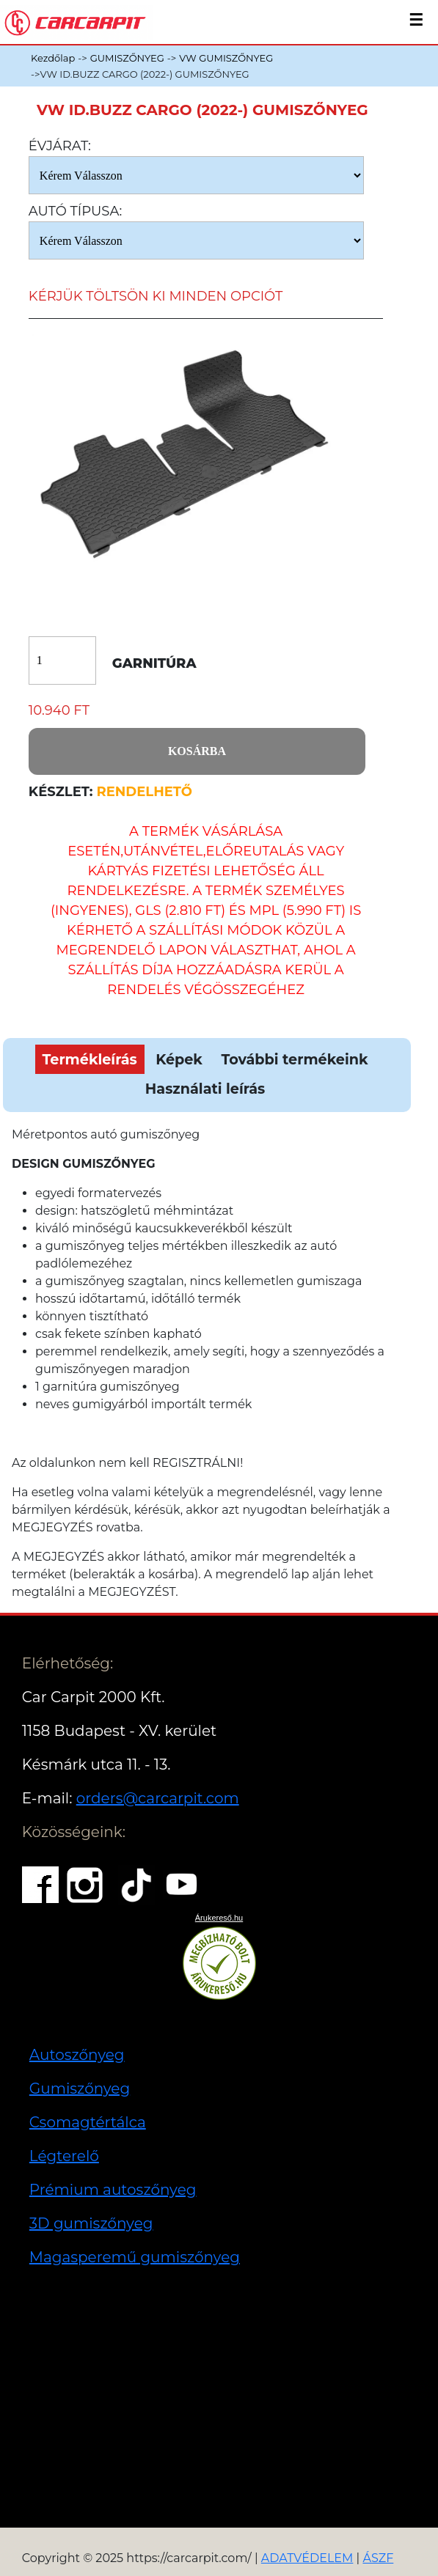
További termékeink (294, 1059)
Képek (179, 1059)
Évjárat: (60, 146)
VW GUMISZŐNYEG (226, 58)
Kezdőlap (53, 58)
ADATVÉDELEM (307, 2558)
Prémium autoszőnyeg (113, 2189)
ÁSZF (377, 2558)
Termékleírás (90, 1059)
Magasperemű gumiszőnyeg (134, 2257)
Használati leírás (205, 1088)
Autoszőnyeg (77, 2055)
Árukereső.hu (219, 1917)
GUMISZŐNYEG (127, 58)
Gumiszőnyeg (79, 2088)
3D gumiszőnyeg (91, 2223)
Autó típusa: (75, 211)
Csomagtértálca (87, 2122)
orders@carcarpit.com (157, 1798)
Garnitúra (154, 663)
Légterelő (64, 2156)
